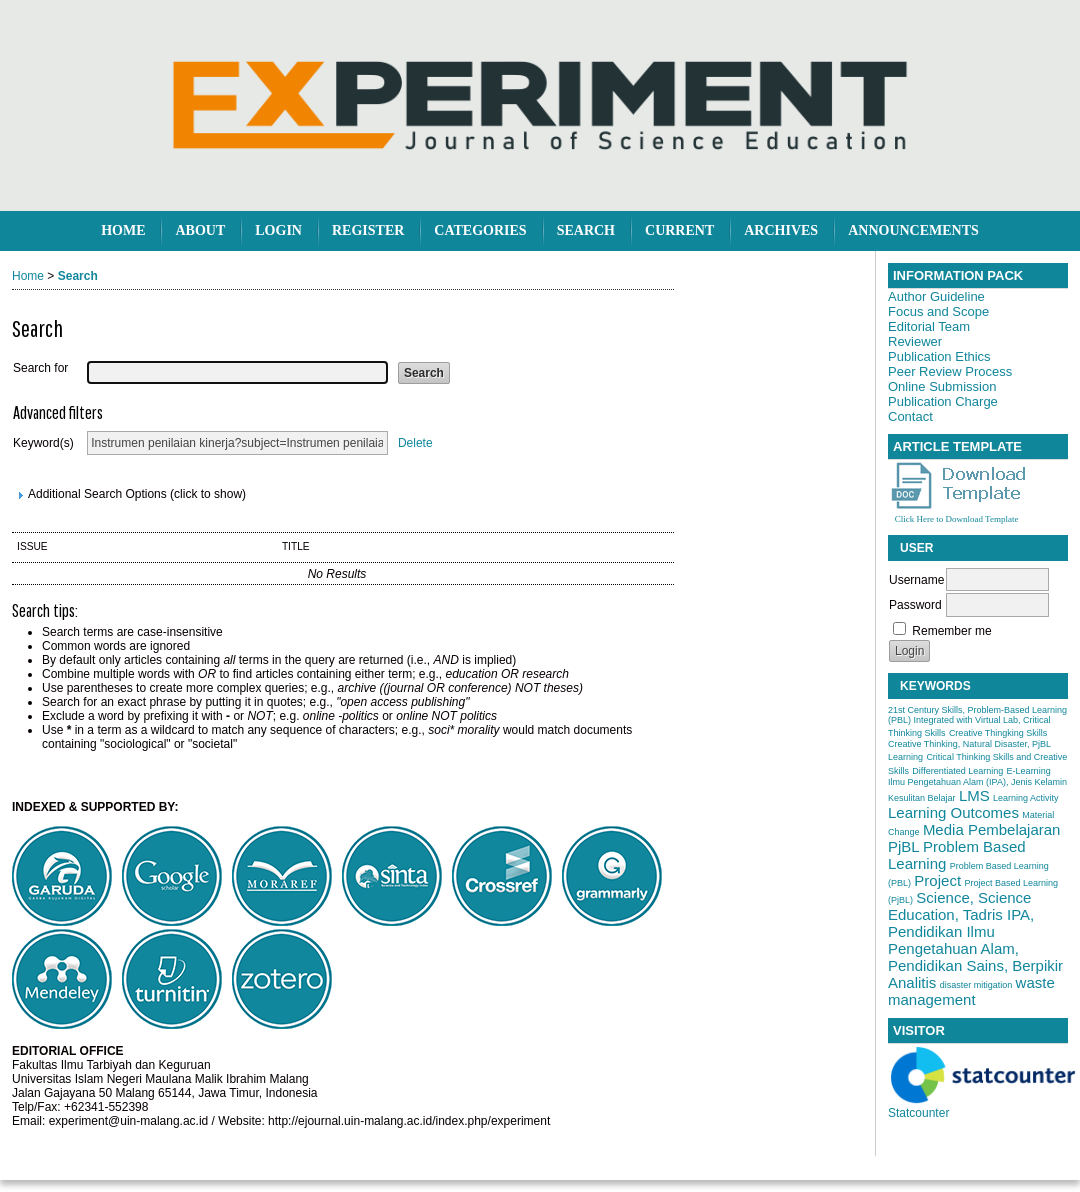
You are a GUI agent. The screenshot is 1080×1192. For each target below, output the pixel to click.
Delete (415, 443)
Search (586, 230)
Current (679, 230)
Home (123, 230)
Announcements (913, 230)
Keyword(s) (43, 443)
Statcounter (918, 1113)
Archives (781, 230)
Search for (40, 368)
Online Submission (942, 386)
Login (278, 230)
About (200, 230)
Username (916, 580)
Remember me (951, 631)
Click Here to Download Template (957, 519)
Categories (480, 230)
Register (368, 230)
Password (915, 605)
